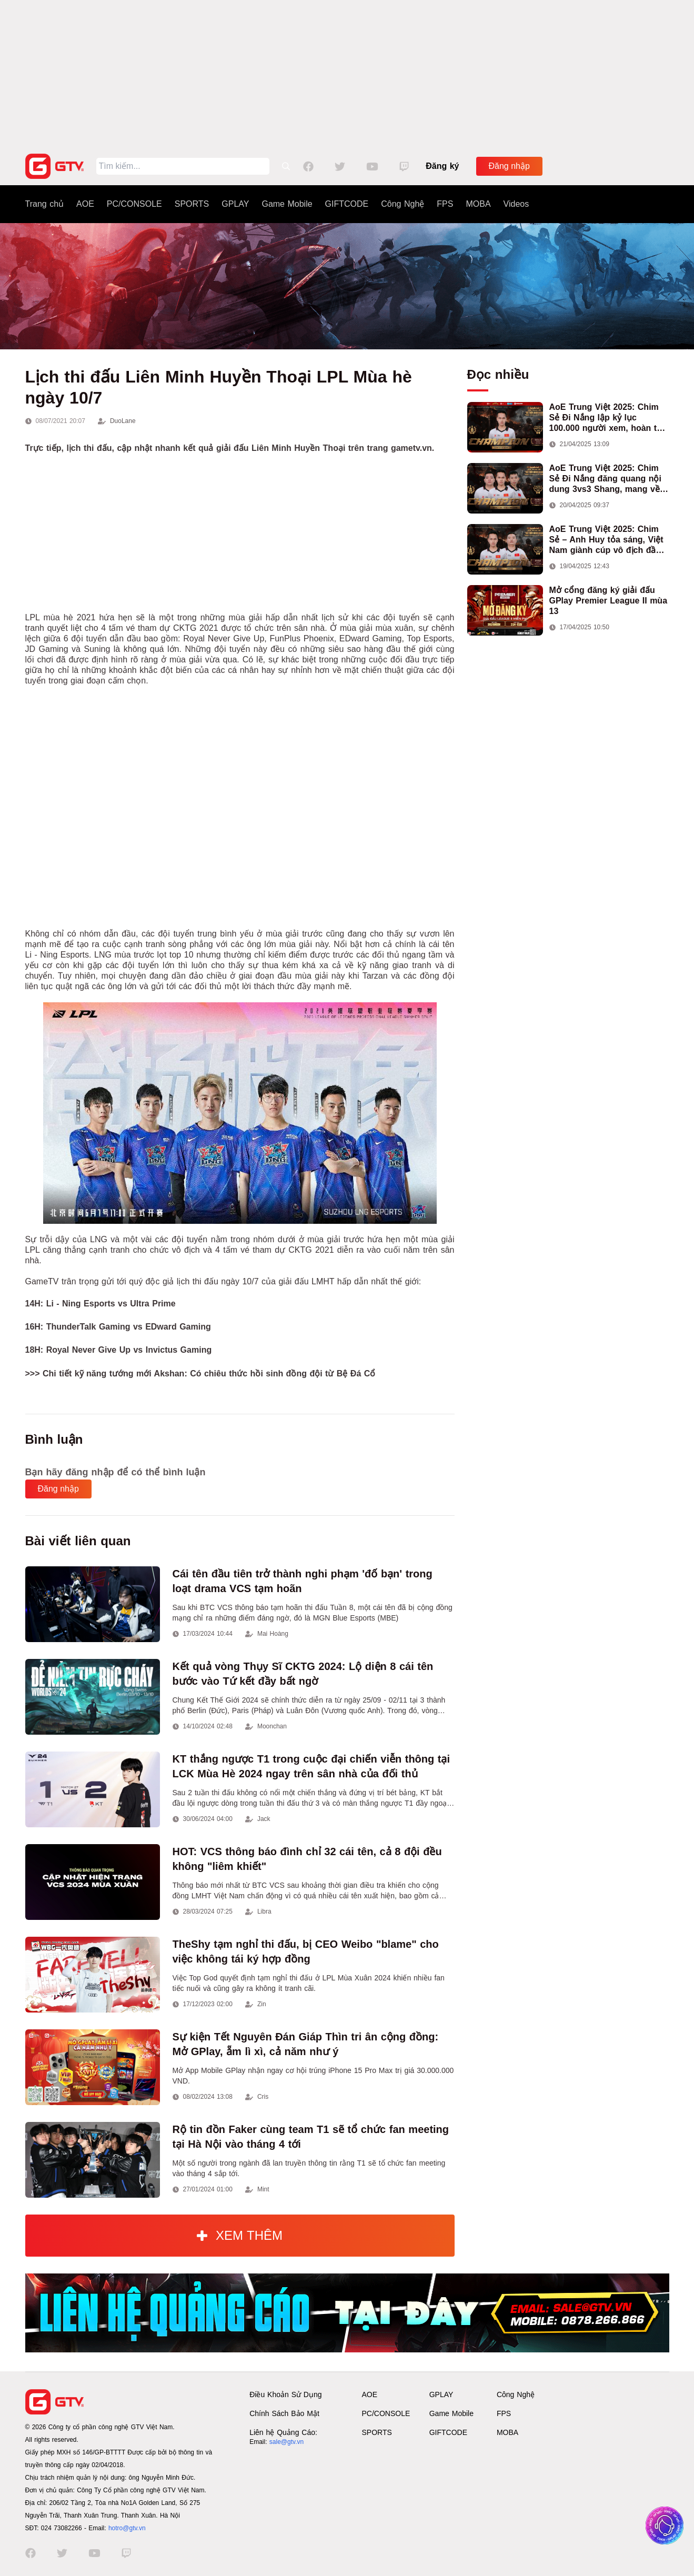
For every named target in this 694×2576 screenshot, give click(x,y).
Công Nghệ (402, 203)
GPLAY (235, 203)
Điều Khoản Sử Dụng (285, 2394)
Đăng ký (442, 166)
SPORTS (192, 203)
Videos (516, 203)
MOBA (478, 203)
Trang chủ (44, 203)
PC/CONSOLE (134, 203)
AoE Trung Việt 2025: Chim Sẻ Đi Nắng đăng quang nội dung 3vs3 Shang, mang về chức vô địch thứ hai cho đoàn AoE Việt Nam (605, 479)
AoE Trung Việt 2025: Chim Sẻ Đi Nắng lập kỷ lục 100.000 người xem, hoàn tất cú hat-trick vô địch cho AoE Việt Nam (607, 418)
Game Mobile (286, 203)
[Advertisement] (347, 73)
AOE (85, 203)
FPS (445, 203)
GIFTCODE (347, 203)
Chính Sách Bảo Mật (284, 2413)
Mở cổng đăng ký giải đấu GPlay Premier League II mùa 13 (608, 601)
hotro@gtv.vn (127, 2528)
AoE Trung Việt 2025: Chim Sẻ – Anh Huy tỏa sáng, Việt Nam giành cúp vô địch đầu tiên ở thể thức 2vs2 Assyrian (609, 540)
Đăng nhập (509, 166)
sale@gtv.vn (286, 2442)
